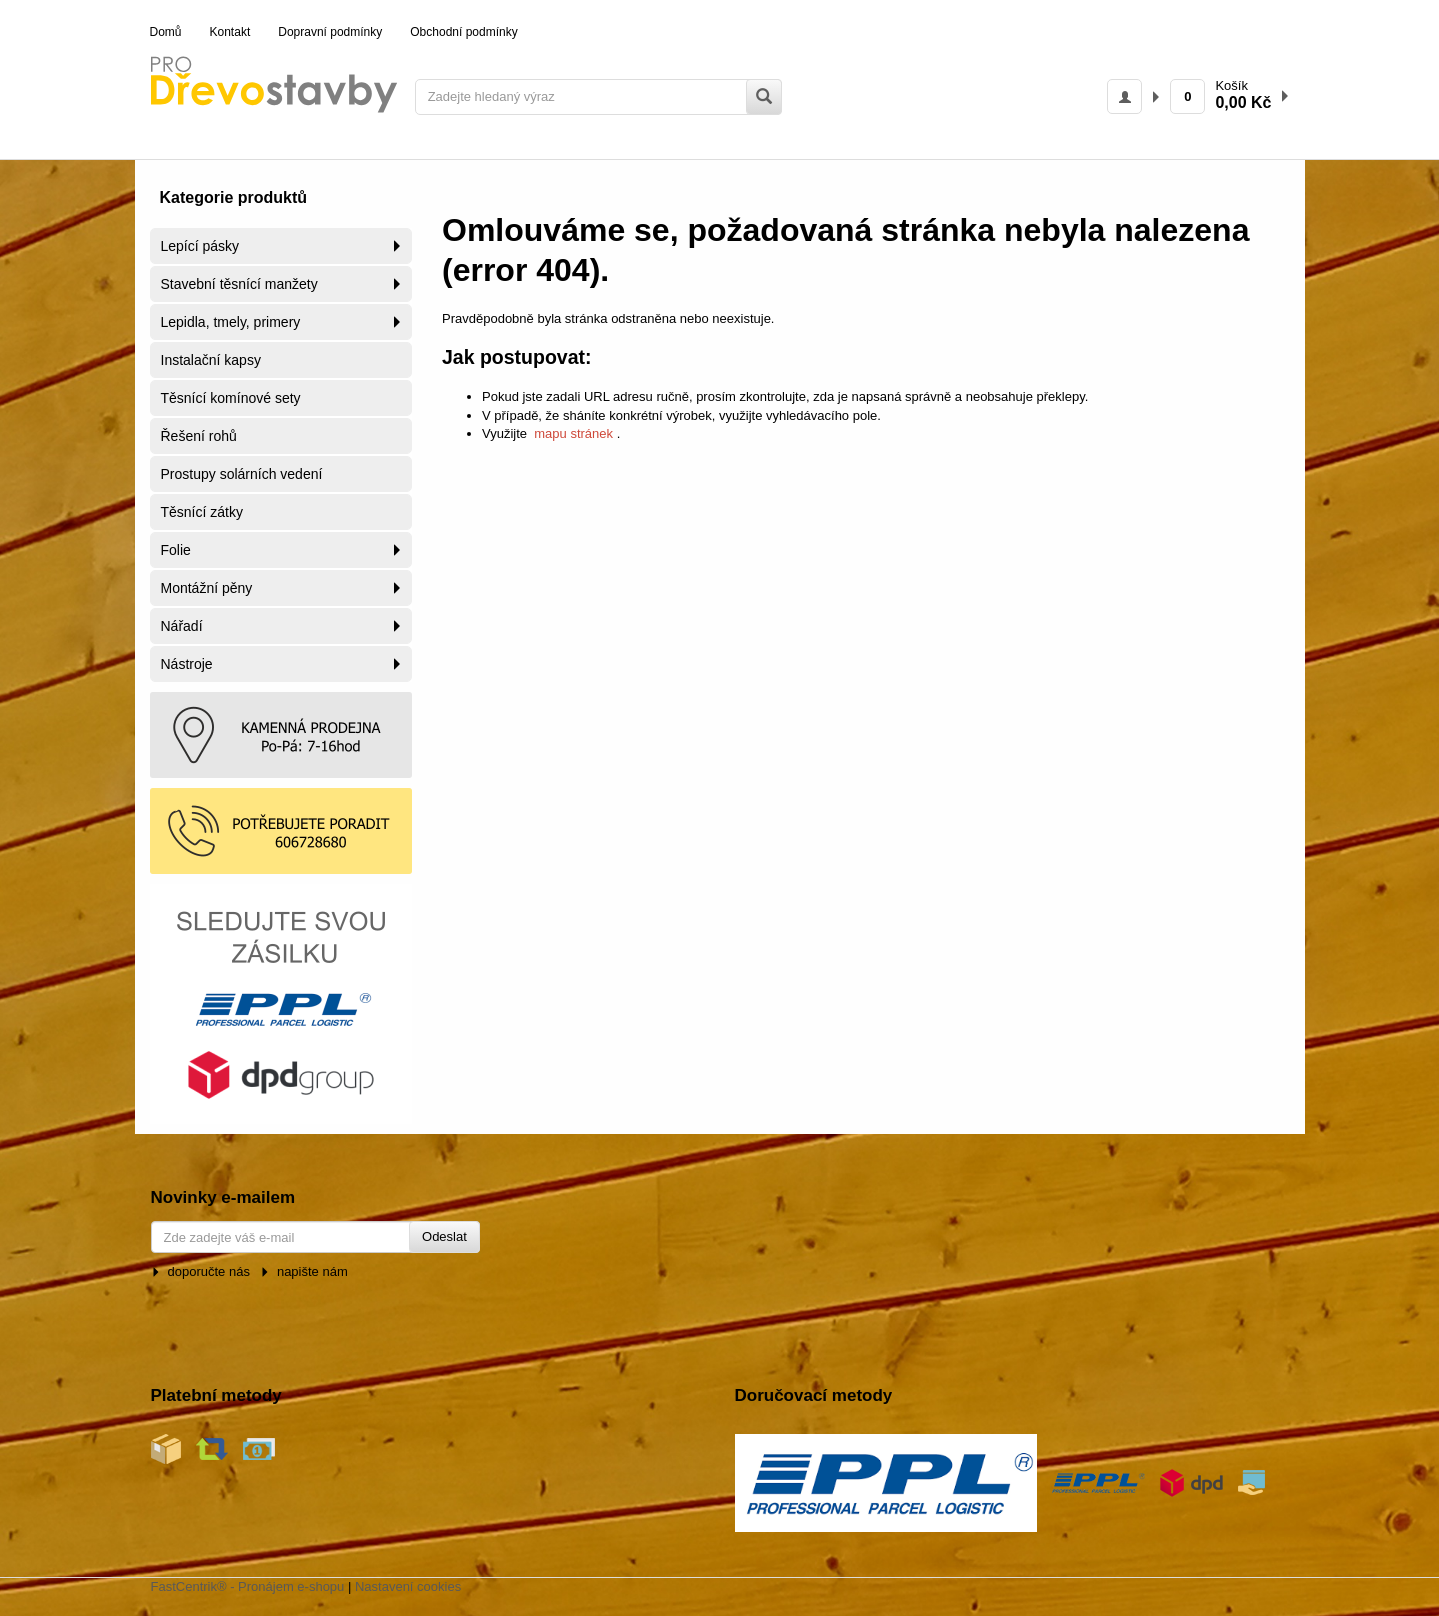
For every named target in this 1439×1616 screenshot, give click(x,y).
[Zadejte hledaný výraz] (598, 97)
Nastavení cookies (408, 1586)
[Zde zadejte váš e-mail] (315, 1237)
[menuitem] (166, 33)
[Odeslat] (444, 1237)
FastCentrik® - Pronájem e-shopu (248, 1586)
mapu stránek (574, 433)
